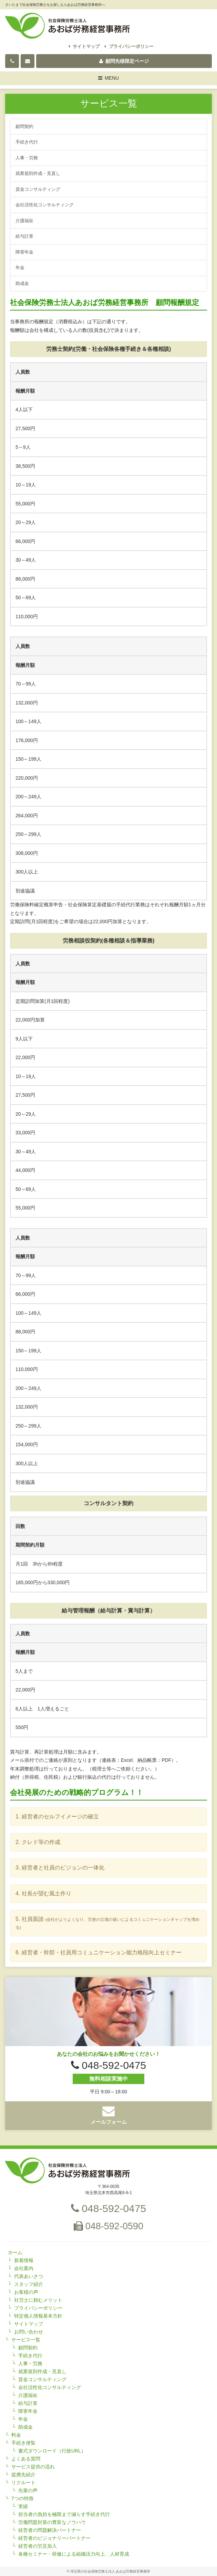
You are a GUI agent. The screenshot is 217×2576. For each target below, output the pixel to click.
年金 (20, 267)
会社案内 (23, 2268)
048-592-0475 (108, 2208)
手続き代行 (27, 142)
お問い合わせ (28, 2332)
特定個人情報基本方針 (38, 2316)
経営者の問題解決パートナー (49, 2530)
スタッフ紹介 (28, 2284)
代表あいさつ (28, 2276)
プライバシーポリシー (129, 46)
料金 (16, 2435)
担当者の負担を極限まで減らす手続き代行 (64, 2514)
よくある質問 (25, 2458)
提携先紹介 (23, 2474)
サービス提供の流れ (33, 2466)
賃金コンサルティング (38, 189)
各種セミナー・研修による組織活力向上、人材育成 (73, 2554)
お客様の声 (26, 2292)
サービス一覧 (25, 2339)
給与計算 (24, 236)
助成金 (22, 283)
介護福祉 (24, 220)
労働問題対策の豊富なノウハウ (52, 2522)
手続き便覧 (23, 2443)
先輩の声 (28, 2490)
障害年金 (24, 252)
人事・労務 (27, 157)
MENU (109, 79)
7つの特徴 (22, 2498)
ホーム (15, 2252)
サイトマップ (84, 46)
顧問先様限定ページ (124, 61)
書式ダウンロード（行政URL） (52, 2451)
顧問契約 (24, 126)
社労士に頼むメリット (38, 2300)
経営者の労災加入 (37, 2546)
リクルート (23, 2482)
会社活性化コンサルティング (45, 204)
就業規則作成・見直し (38, 173)
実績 (23, 2506)
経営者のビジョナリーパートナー (54, 2538)
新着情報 (23, 2260)
